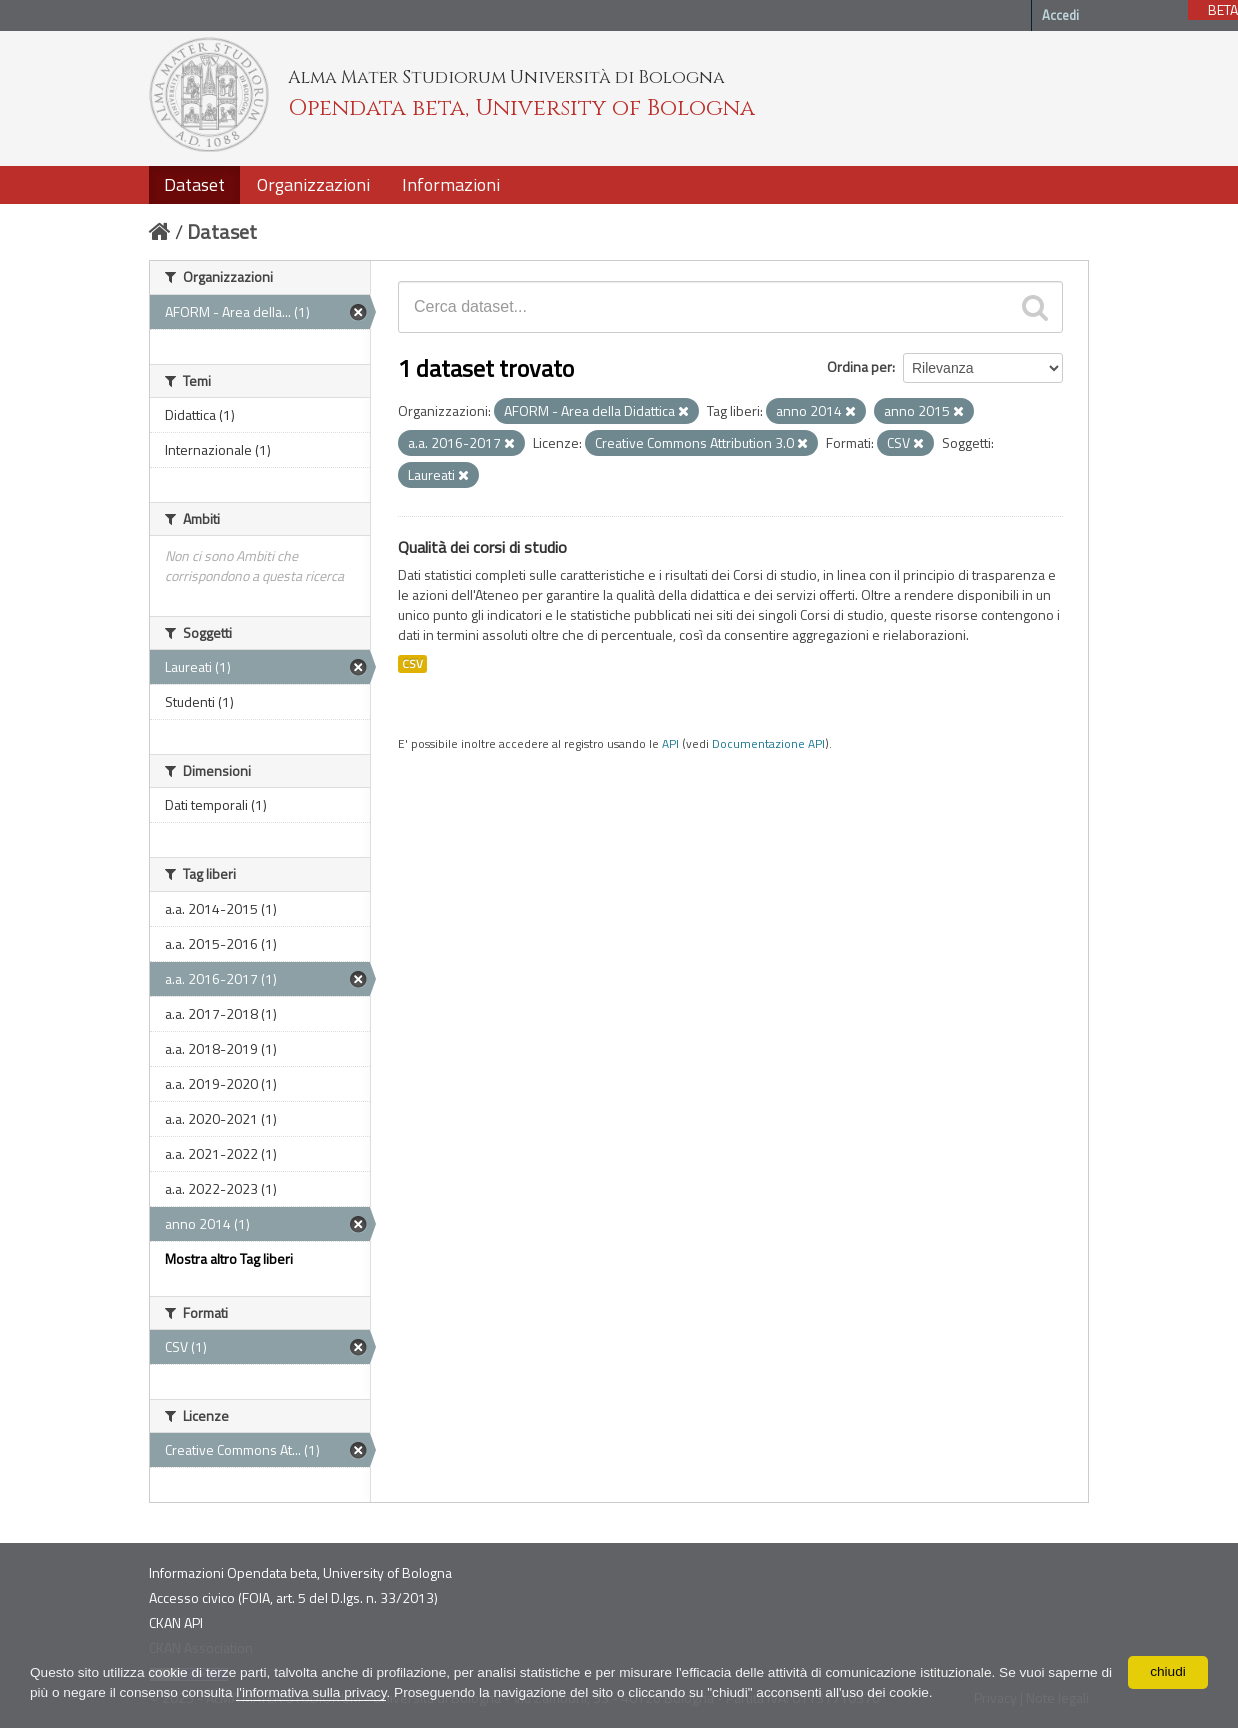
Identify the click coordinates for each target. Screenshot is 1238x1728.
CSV (412, 664)
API (670, 744)
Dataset (194, 184)
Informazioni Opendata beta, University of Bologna (300, 1572)
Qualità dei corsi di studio (482, 547)
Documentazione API (768, 744)
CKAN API (176, 1622)
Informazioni (451, 184)
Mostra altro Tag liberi (229, 1258)
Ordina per (859, 366)
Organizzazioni (313, 184)
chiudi (1168, 1672)
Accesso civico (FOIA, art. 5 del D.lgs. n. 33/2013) (293, 1597)
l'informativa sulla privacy (333, 1693)
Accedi (1060, 15)
